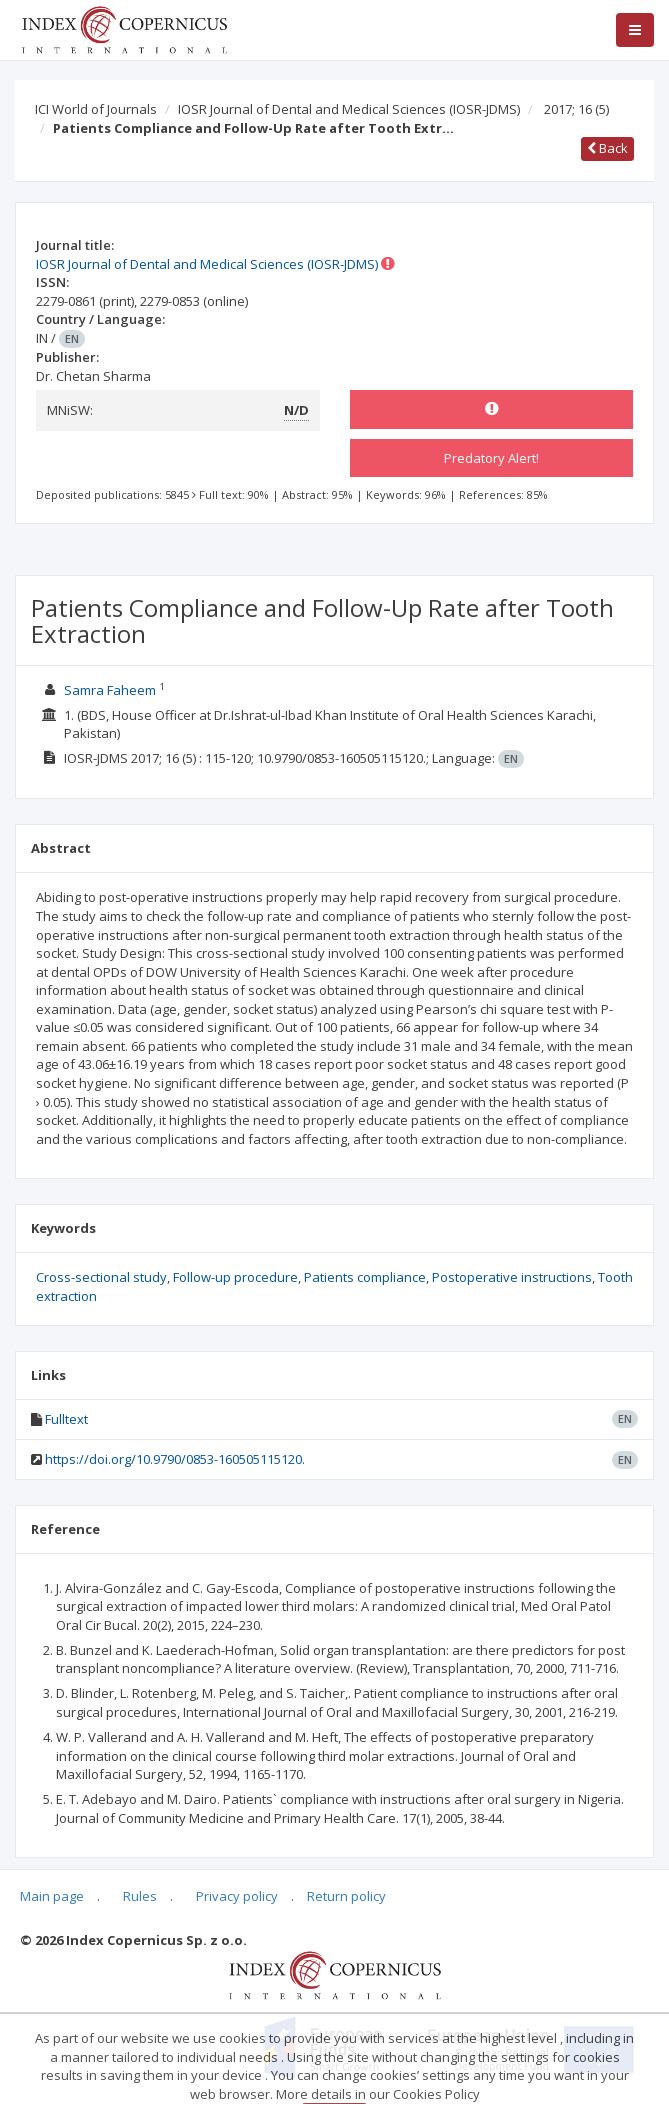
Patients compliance (365, 1277)
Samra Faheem (110, 690)
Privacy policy (237, 1896)
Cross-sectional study (101, 1277)
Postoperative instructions (512, 1277)
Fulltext (66, 1419)
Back (607, 148)
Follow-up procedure (235, 1277)
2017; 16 (576, 109)
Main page (52, 1896)
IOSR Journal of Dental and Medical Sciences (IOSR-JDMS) (349, 109)
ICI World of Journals (96, 109)
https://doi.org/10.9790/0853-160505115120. (175, 1459)
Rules (140, 1896)
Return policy (346, 1896)
